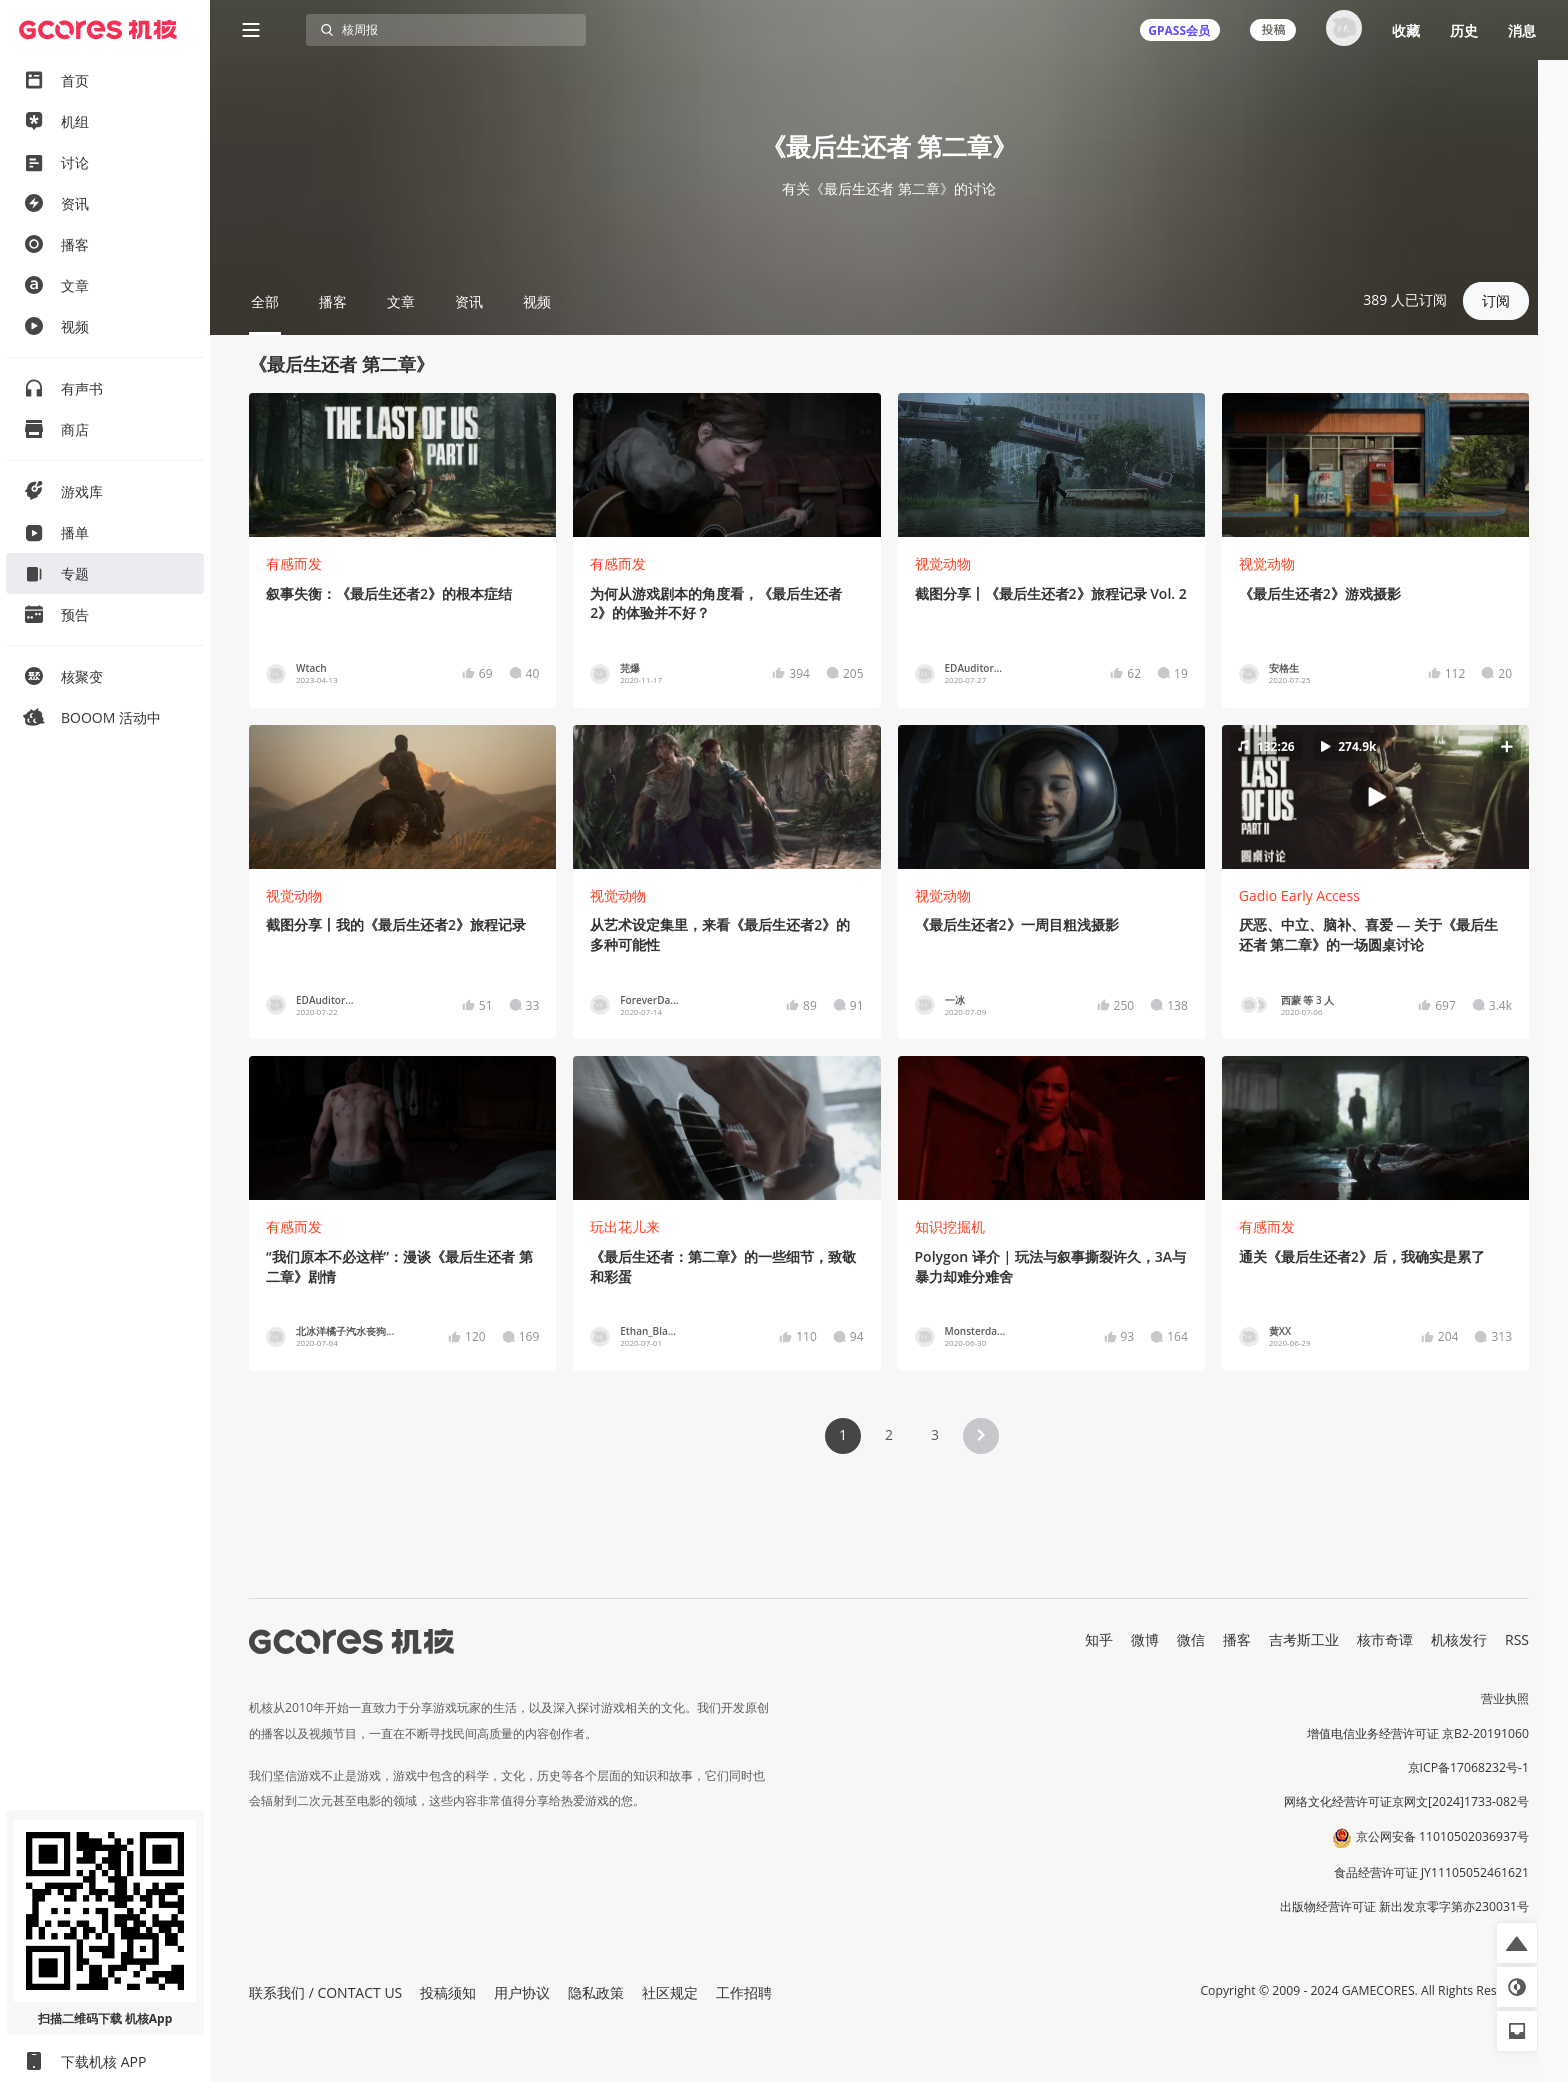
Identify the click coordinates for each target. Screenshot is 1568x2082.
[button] (1375, 797)
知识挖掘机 (950, 1226)
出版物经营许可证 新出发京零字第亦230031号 (1404, 1906)
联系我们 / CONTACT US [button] (325, 1992)
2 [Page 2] (889, 1434)
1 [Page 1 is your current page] (843, 1434)
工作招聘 (744, 1992)
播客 (1237, 1639)
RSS (1517, 1639)
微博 (1145, 1639)
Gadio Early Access (1299, 895)
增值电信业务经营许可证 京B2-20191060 (1418, 1733)
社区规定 (670, 1992)
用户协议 (522, 1992)
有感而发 (294, 563)
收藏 (1406, 30)
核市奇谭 (1385, 1639)
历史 (1464, 30)
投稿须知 (448, 1992)
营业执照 (1505, 1698)
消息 (1522, 30)
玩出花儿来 (625, 1226)
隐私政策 (596, 1992)
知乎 (1099, 1639)
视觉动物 (943, 563)
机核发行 (1459, 1639)
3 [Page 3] (935, 1434)
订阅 (1496, 300)
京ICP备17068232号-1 (1469, 1767)
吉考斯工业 (1304, 1639)
